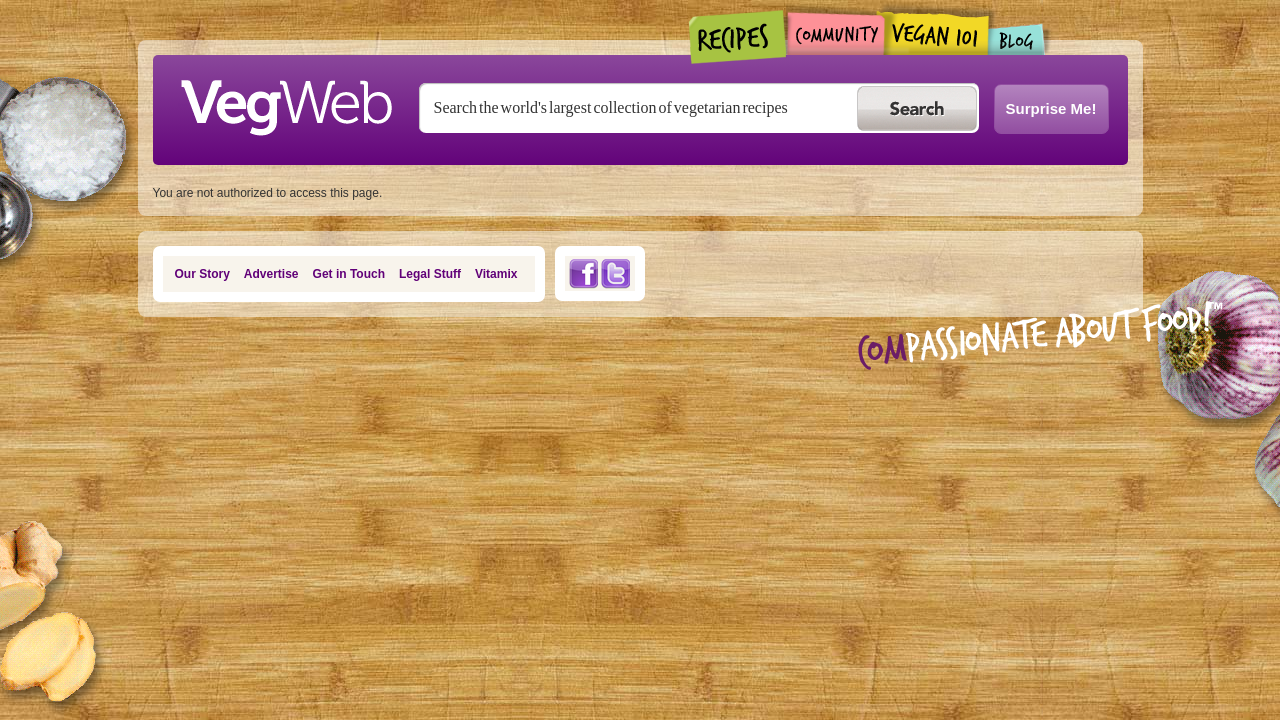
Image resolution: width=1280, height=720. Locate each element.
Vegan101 (936, 33)
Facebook (583, 273)
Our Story (202, 274)
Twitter (616, 273)
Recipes (738, 37)
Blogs (1017, 39)
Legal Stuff (430, 274)
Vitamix (496, 274)
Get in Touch (349, 274)
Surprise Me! (1051, 108)
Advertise (271, 274)
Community (835, 33)
